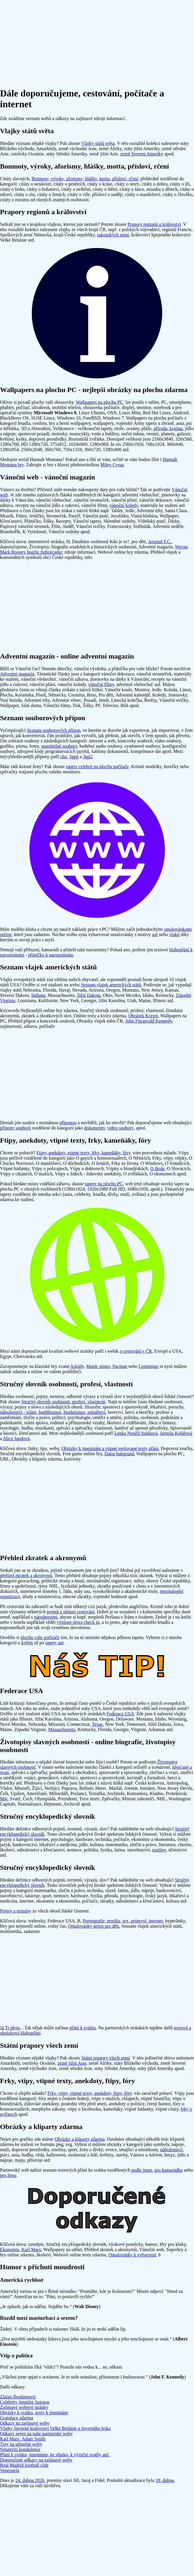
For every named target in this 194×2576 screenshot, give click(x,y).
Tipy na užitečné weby (21, 2444)
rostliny (159, 1849)
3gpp (74, 756)
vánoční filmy (101, 684)
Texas (97, 1724)
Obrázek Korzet (143, 1015)
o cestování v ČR (136, 1351)
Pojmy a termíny (15, 1910)
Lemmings (149, 1366)
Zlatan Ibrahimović (18, 2396)
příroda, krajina (168, 428)
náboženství (171, 2149)
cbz (63, 756)
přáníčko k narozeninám (50, 954)
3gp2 (87, 756)
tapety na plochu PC (104, 1183)
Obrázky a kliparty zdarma (80, 2139)
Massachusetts (61, 1729)
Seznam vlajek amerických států (111, 984)
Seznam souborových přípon (53, 730)
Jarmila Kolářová (176, 1433)
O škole (157, 1168)
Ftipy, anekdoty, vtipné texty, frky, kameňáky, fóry (83, 1152)
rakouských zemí (113, 234)
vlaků (174, 934)
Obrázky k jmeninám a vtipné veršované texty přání (109, 1448)
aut (155, 934)
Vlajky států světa (98, 143)
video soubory (120, 1127)
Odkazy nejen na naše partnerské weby (36, 2433)
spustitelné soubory (59, 746)
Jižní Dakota (89, 995)
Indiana (38, 995)
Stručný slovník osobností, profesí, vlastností (63, 1401)
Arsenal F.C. (159, 541)
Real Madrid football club (24, 2465)
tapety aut (54, 1642)
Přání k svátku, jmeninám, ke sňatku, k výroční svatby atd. (55, 2454)
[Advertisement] (97, 41)
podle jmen (141, 2170)
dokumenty (94, 1127)
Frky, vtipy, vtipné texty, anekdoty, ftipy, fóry (90, 2093)
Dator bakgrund (119, 1453)
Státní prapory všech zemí (105, 2057)
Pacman (119, 1366)
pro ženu (8, 2175)
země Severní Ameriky (141, 153)
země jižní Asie (72, 2063)
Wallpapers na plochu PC (99, 402)
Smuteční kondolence (20, 2449)
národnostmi (45, 1616)
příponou (68, 1122)
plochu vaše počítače (39, 1637)
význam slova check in (78, 1622)
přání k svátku (83, 2027)
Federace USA (120, 1713)
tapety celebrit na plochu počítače (97, 766)
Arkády (77, 1366)
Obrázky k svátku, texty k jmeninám (34, 2412)
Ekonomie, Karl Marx (20, 2249)
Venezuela (9, 2470)
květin (27, 1642)
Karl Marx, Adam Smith (23, 2438)
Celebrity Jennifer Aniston (24, 2402)
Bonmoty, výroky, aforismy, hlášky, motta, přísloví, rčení (85, 178)
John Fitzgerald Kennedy (148, 1020)
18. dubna (164, 2480)
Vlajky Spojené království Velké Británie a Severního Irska (55, 2428)
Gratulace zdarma (16, 2417)
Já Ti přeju (10, 2027)
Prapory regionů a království (154, 224)
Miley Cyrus (112, 464)
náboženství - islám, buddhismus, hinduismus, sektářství (52, 1412)
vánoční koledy (124, 505)
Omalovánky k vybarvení (132, 2254)
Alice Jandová (16, 1438)
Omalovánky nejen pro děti (93, 1926)
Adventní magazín (17, 673)
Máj (4, 1798)
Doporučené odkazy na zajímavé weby (36, 2459)
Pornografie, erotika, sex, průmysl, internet (123, 1920)
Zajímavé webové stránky (24, 2407)
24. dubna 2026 (29, 2480)
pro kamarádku (169, 2170)
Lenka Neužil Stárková (136, 1433)
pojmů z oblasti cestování (70, 1611)
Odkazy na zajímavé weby (24, 2423)
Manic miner (98, 1366)
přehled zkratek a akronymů (26, 1575)
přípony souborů (15, 1127)
